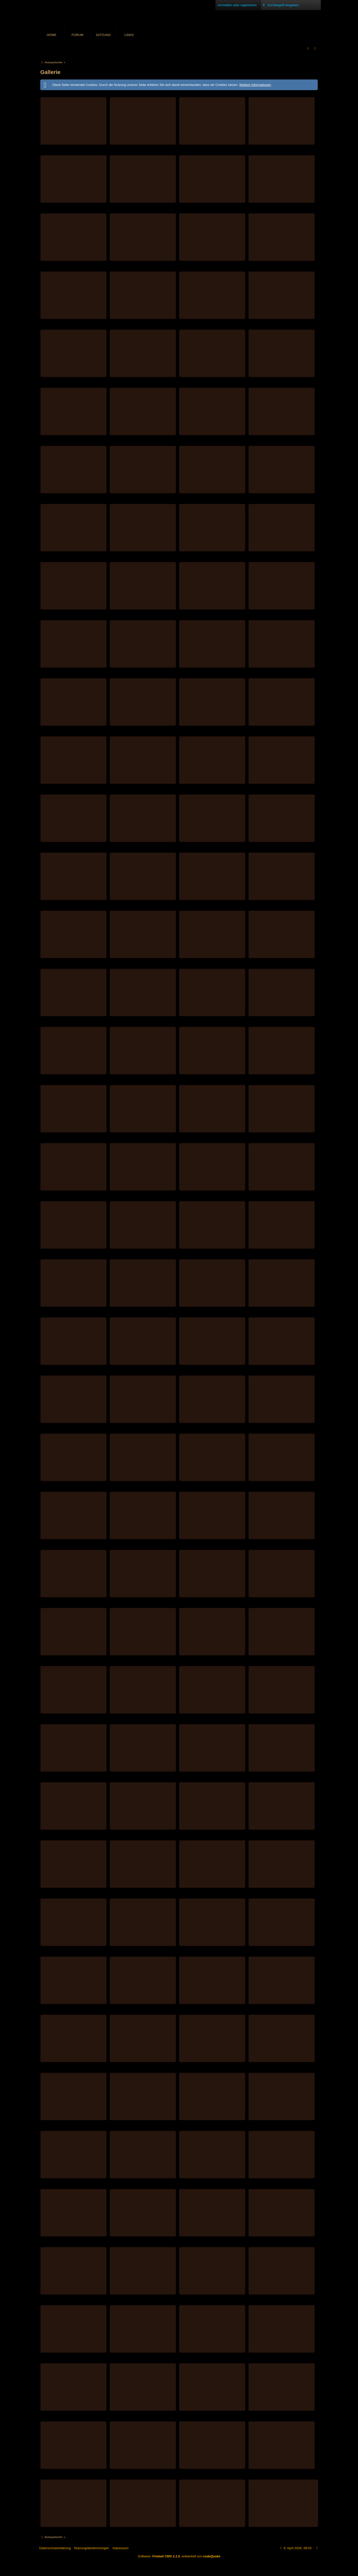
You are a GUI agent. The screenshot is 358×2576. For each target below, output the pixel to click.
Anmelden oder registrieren (237, 5)
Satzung (103, 35)
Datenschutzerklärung (55, 2548)
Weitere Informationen (255, 85)
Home (51, 35)
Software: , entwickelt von (179, 2556)
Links (129, 35)
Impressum (121, 2548)
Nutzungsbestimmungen (91, 2548)
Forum (78, 35)
